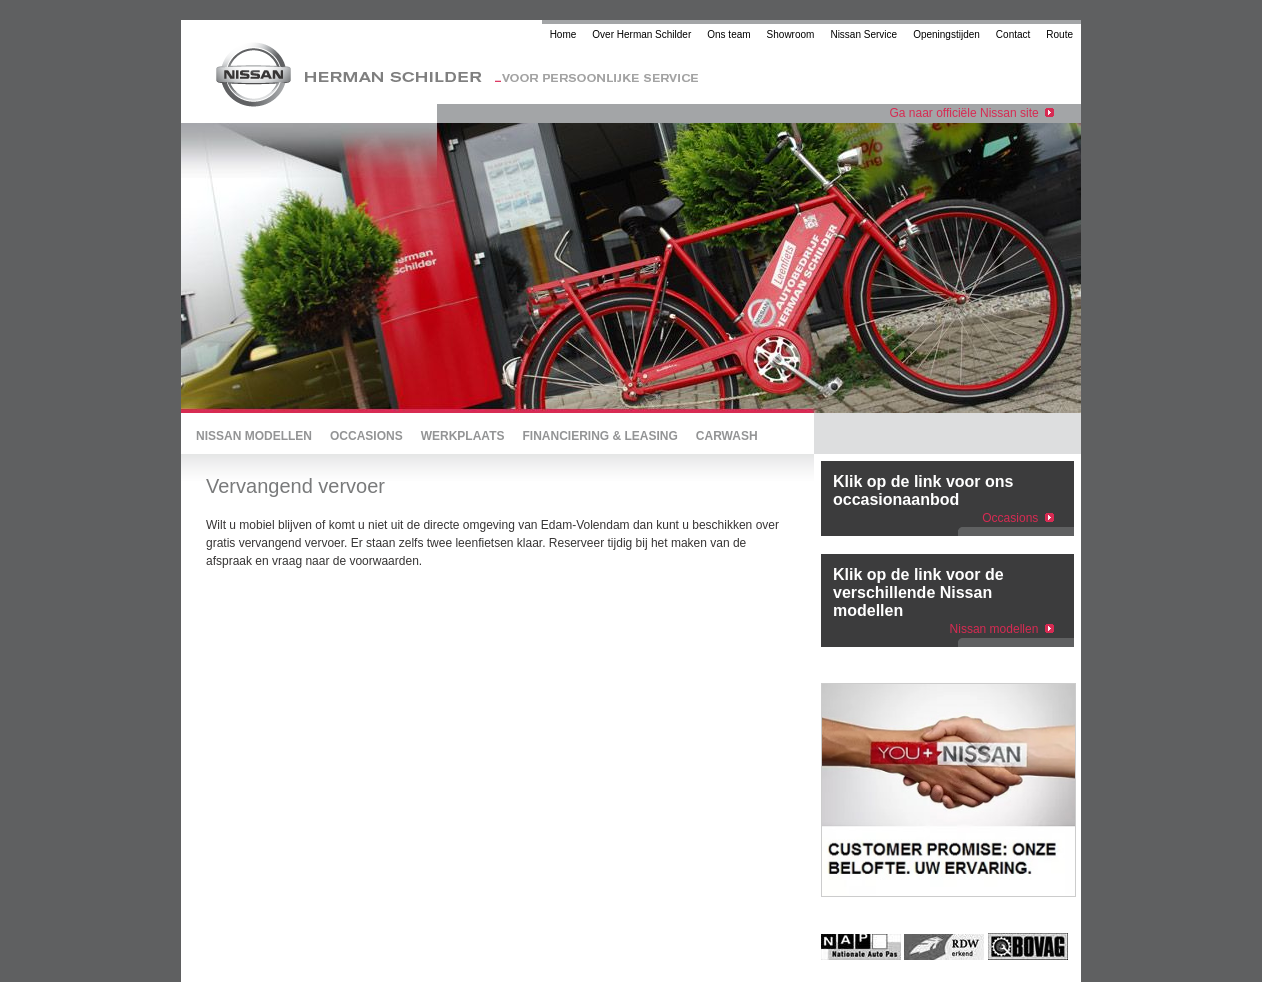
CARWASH (727, 436)
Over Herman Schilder (641, 34)
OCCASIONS (366, 436)
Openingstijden (946, 34)
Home (563, 34)
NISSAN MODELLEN (254, 436)
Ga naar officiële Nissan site (971, 113)
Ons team (728, 34)
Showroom (791, 34)
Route (1059, 34)
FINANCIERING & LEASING (599, 436)
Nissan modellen (994, 629)
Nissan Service (863, 34)
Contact (1013, 34)
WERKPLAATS (463, 436)
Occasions (1010, 518)
